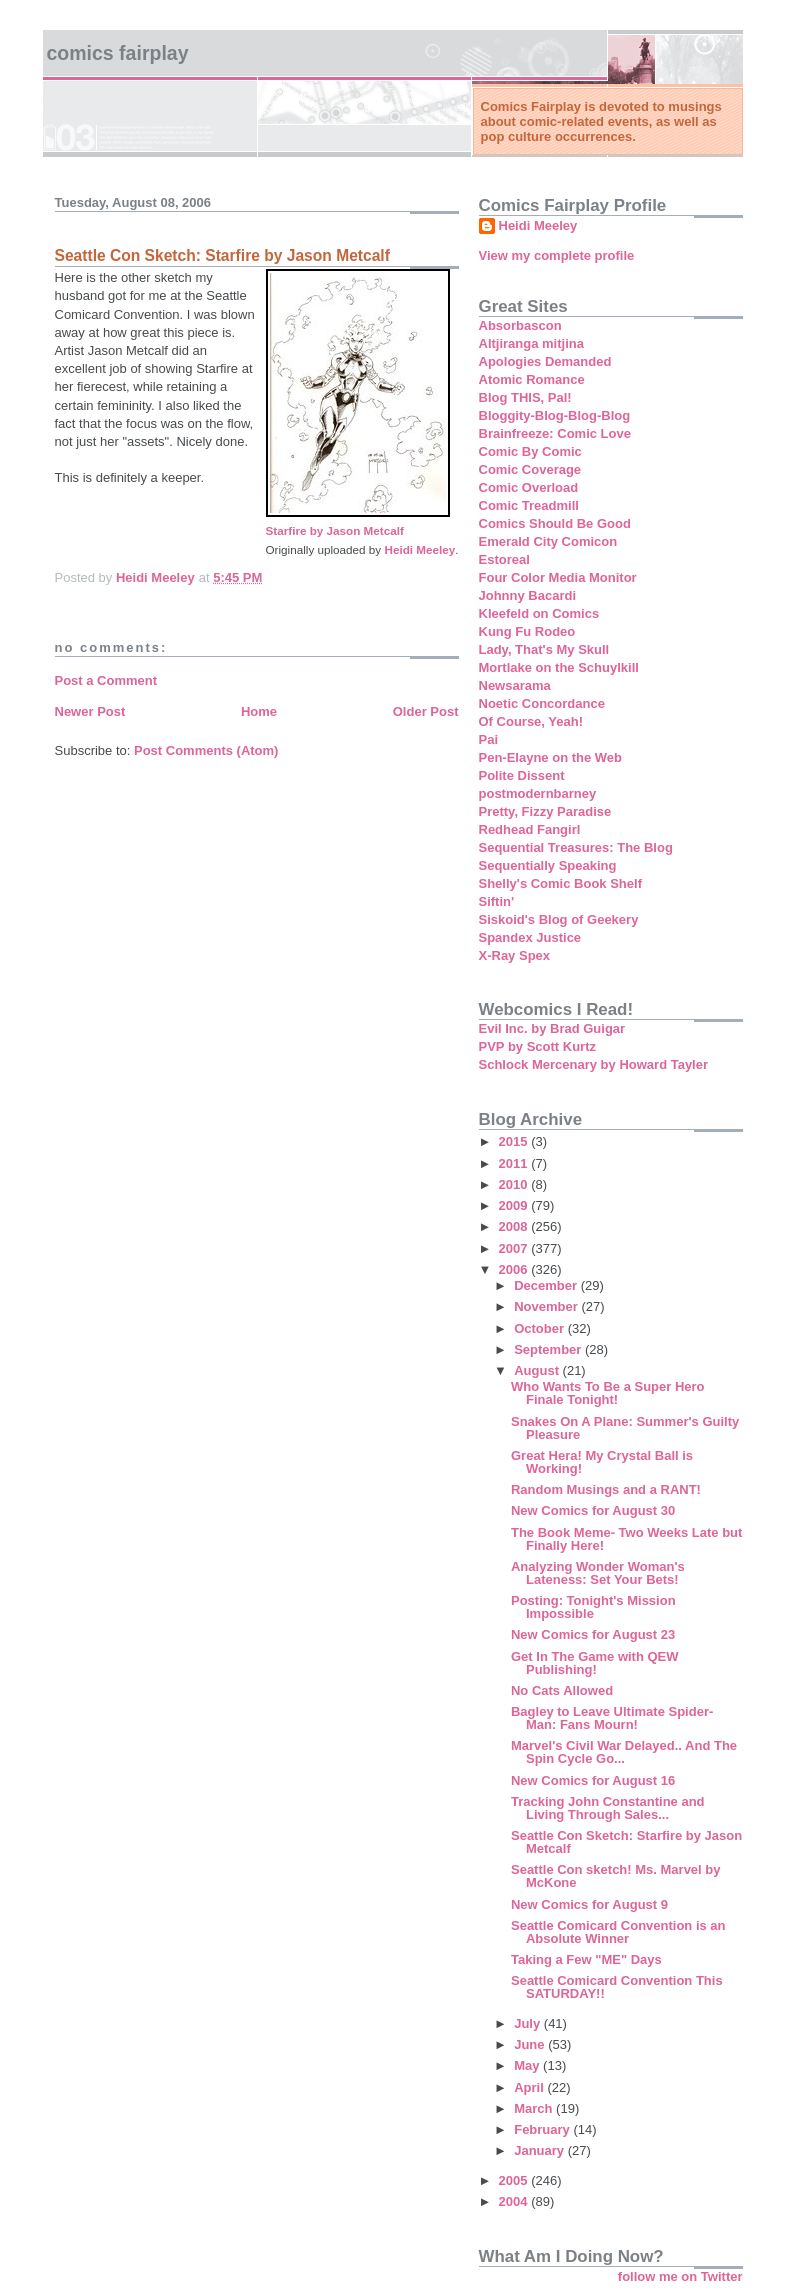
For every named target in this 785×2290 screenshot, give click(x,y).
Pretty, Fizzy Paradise (545, 811)
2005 (515, 2180)
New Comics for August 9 (589, 1904)
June (531, 2044)
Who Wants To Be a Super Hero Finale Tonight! (608, 1393)
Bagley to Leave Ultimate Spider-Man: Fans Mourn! (612, 1718)
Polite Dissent (522, 775)
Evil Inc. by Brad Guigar (552, 1028)
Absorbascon (520, 325)
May (528, 2065)
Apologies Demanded (545, 361)
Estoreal (504, 559)
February (543, 2129)
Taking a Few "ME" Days (586, 1959)
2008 (515, 1226)
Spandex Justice (530, 937)
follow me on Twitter (680, 2276)
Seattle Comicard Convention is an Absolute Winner (618, 1932)
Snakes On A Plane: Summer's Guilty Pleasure (625, 1428)
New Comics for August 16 (593, 1780)
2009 (515, 1205)
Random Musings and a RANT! (606, 1489)
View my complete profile (557, 255)
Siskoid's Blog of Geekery (559, 919)
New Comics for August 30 (593, 1510)
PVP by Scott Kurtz (538, 1046)
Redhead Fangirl (530, 829)
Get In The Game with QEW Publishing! (595, 1663)
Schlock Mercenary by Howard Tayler (594, 1064)
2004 (515, 2201)
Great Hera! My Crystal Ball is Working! (602, 1462)
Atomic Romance (532, 379)
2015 (515, 1141)
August (538, 1370)
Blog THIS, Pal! (525, 397)
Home (259, 711)
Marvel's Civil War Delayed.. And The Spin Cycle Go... (624, 1752)
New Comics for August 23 (593, 1634)
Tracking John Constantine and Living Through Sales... (608, 1808)
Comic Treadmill (529, 505)
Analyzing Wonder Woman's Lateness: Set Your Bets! (598, 1573)
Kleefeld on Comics (539, 613)
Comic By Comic (530, 451)
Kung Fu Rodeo (527, 631)
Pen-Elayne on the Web (551, 757)
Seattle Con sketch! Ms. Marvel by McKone (616, 1876)
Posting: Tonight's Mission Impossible (593, 1607)
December (547, 1285)
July (529, 2023)
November (547, 1306)
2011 (515, 1163)
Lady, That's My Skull (544, 649)
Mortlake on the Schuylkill (559, 667)
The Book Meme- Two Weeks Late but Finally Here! (626, 1539)
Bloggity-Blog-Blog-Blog (555, 415)
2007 (515, 1248)
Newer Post (90, 711)
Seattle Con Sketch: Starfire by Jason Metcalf (626, 1842)
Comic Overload (529, 487)
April (530, 2087)
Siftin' (497, 901)
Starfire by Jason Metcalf (335, 530)
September (549, 1349)
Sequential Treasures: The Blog (576, 847)
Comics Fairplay (118, 53)
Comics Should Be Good (555, 523)
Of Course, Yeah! (531, 721)
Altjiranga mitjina (531, 343)
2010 (515, 1184)
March (535, 2108)
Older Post (426, 711)
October (540, 1328)
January (540, 2150)
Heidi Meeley (419, 549)
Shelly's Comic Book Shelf (560, 883)
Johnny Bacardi (528, 595)
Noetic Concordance (542, 703)
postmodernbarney (538, 793)
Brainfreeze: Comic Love (555, 433)
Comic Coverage (530, 469)
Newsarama (515, 685)
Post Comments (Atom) (206, 750)
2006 (515, 1269)
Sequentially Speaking (548, 865)
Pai (489, 739)
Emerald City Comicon (548, 541)
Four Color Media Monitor (558, 577)
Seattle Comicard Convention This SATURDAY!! (617, 1987)
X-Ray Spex (515, 955)
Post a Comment (106, 680)
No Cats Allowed (562, 1690)
